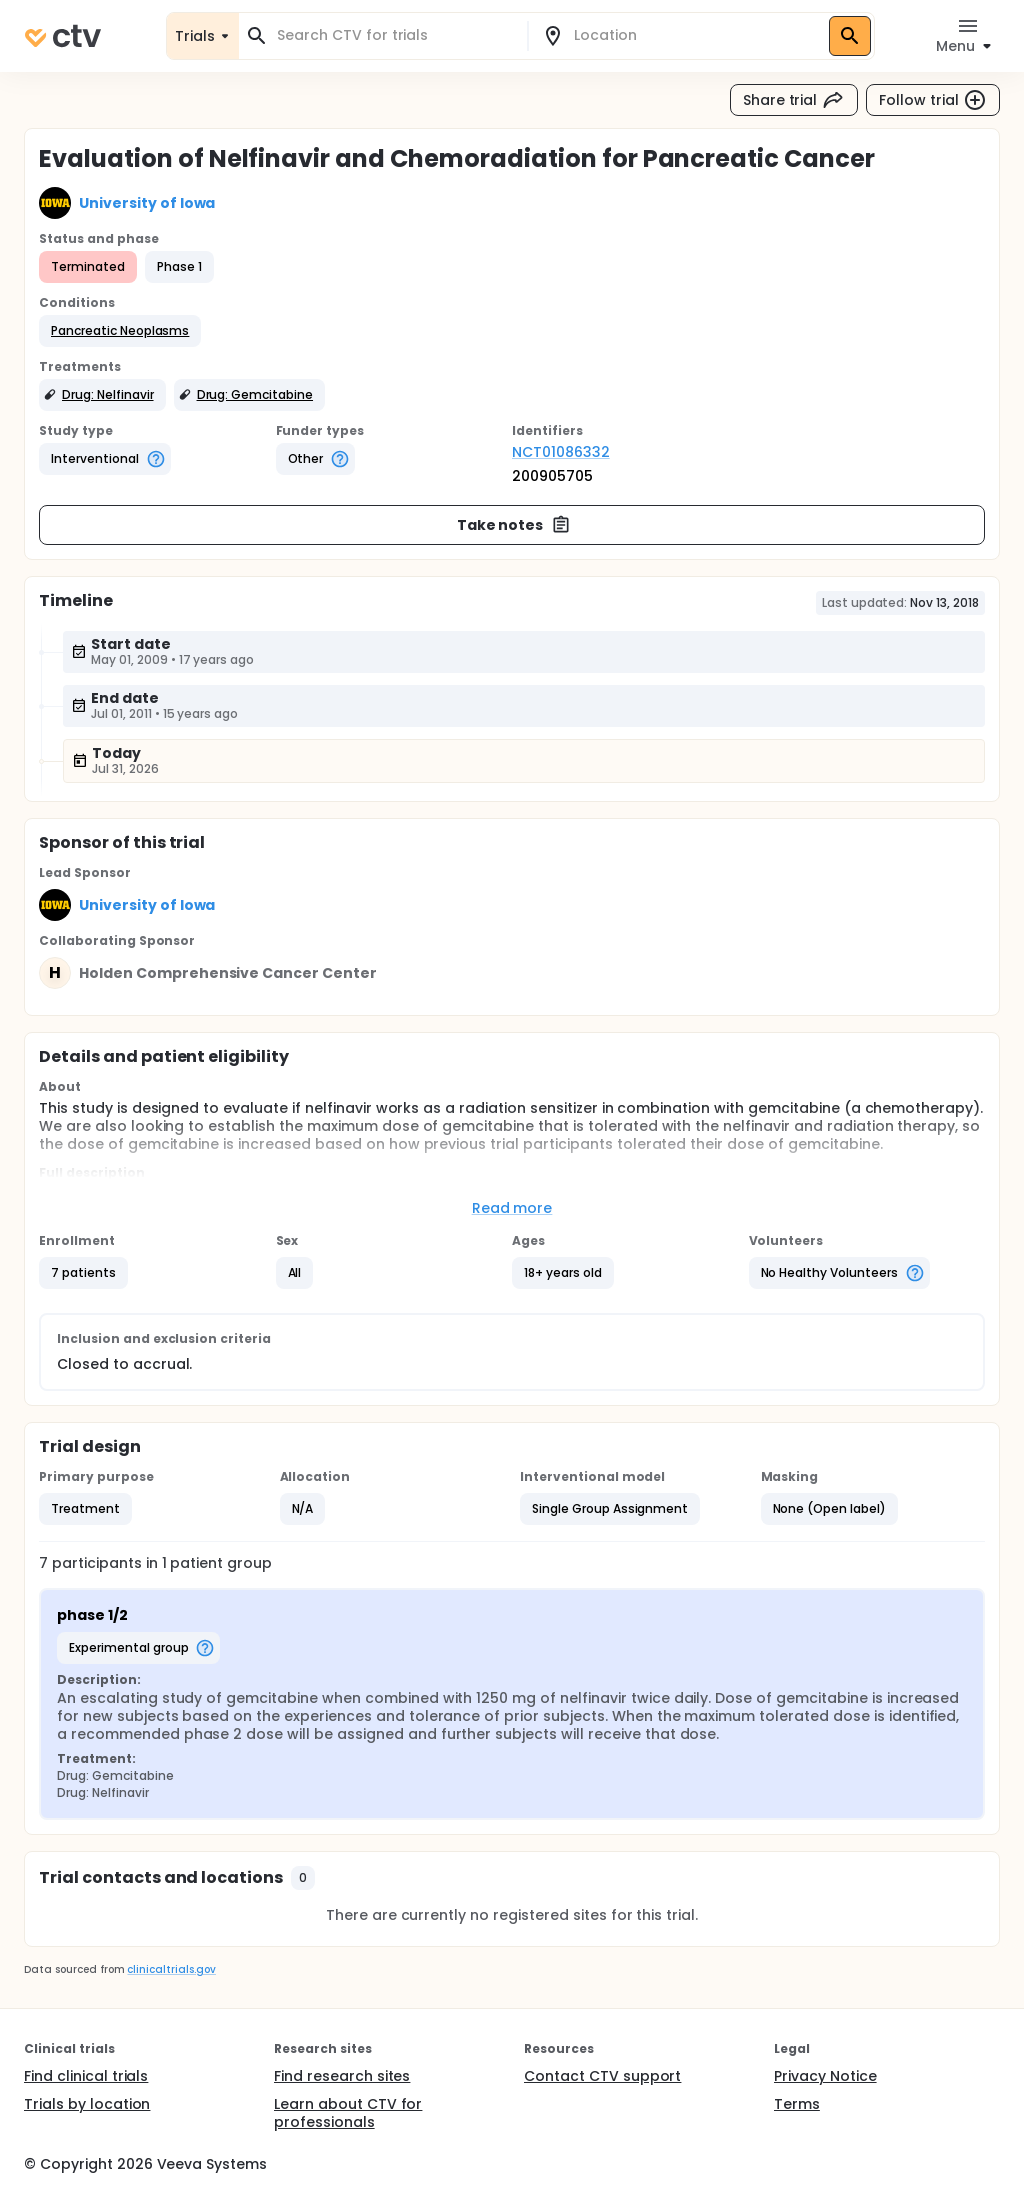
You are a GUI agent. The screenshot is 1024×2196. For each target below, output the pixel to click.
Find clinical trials (86, 2076)
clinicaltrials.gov (171, 1969)
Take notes (514, 525)
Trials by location (87, 2104)
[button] (120, 331)
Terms (797, 2104)
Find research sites (342, 2076)
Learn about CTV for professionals (348, 2113)
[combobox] (395, 35)
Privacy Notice (825, 2076)
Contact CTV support (602, 2076)
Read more (512, 1208)
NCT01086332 (561, 452)
